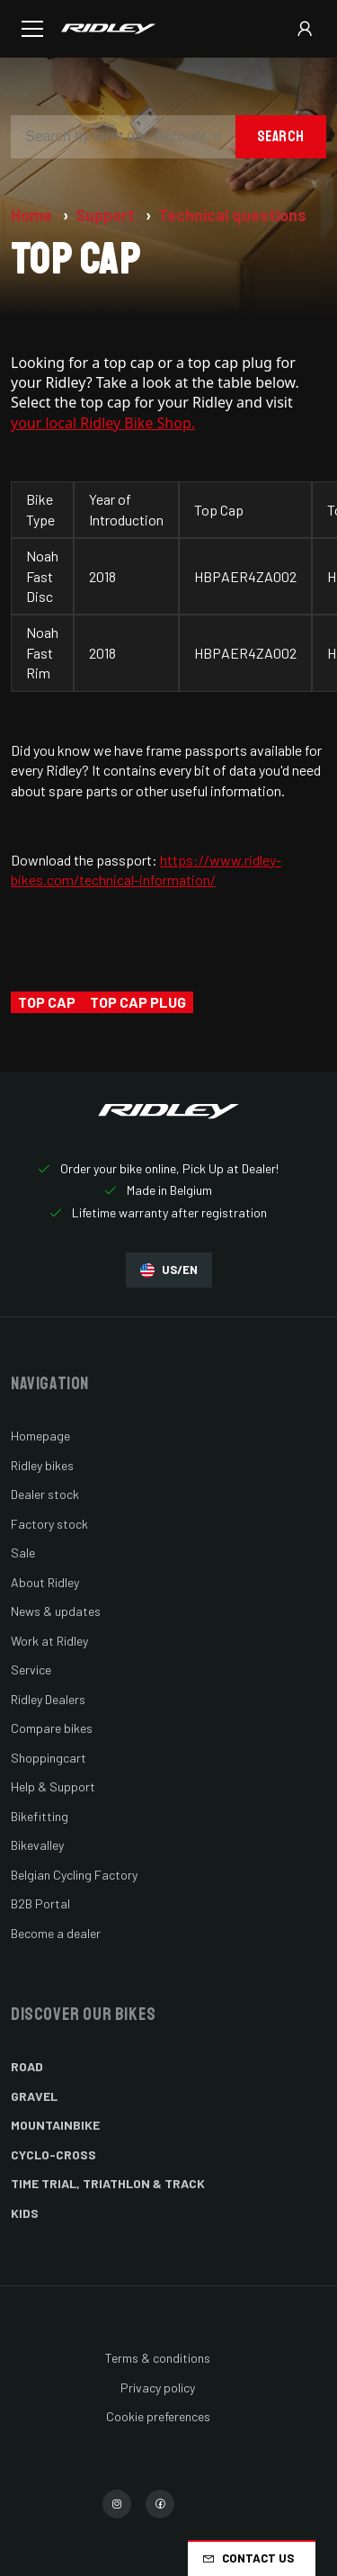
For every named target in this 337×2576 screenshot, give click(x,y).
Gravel (34, 2096)
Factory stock (49, 1523)
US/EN (169, 1270)
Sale (23, 1552)
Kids (25, 2213)
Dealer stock (45, 1494)
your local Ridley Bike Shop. (103, 423)
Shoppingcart (48, 1757)
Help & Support (53, 1786)
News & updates (56, 1611)
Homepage (40, 1435)
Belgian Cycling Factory (74, 1874)
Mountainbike (55, 2124)
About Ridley (45, 1582)
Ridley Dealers (48, 1699)
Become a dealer (56, 1933)
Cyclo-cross (53, 2154)
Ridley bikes (42, 1465)
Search (281, 136)
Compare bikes (52, 1728)
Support (106, 215)
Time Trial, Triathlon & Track (108, 2183)
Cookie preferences (158, 2416)
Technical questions (232, 215)
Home (33, 215)
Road (27, 2066)
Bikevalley (37, 1845)
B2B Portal (40, 1903)
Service (31, 1669)
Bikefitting (39, 1816)
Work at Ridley (49, 1640)
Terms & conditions (157, 2357)
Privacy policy (157, 2387)
